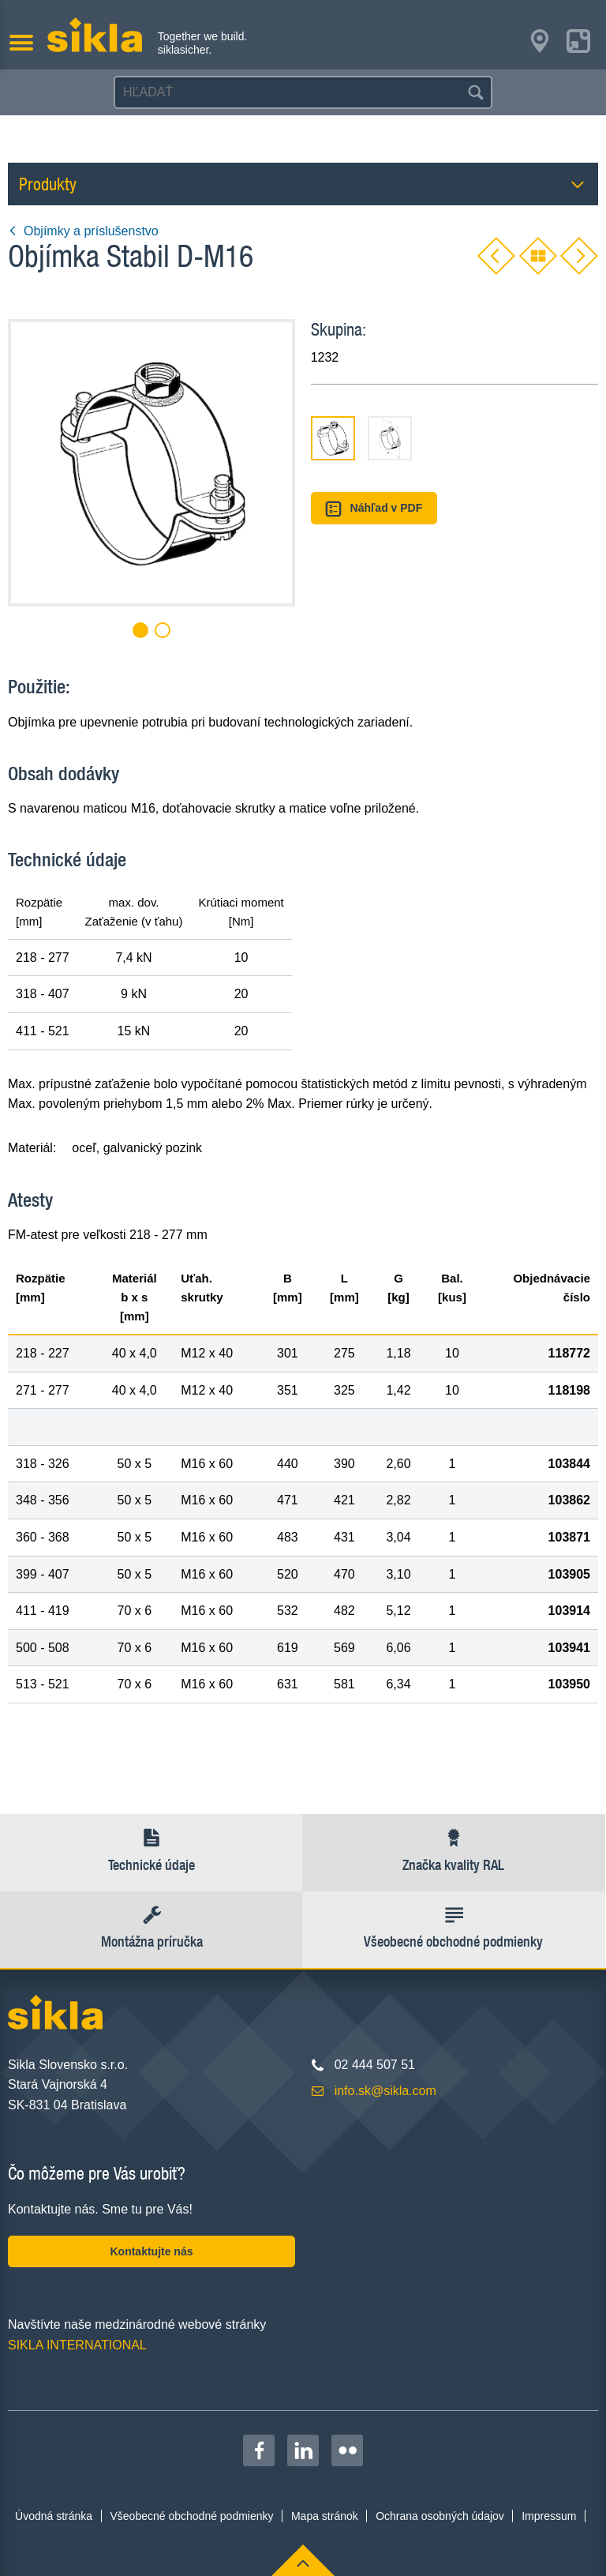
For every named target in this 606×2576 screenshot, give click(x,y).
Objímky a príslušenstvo (83, 231)
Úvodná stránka (53, 2516)
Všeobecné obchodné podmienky (192, 2516)
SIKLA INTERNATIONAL (77, 2345)
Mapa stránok (324, 2516)
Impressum (549, 2516)
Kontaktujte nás (151, 2251)
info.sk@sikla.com (385, 2090)
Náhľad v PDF (373, 509)
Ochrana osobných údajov (440, 2516)
